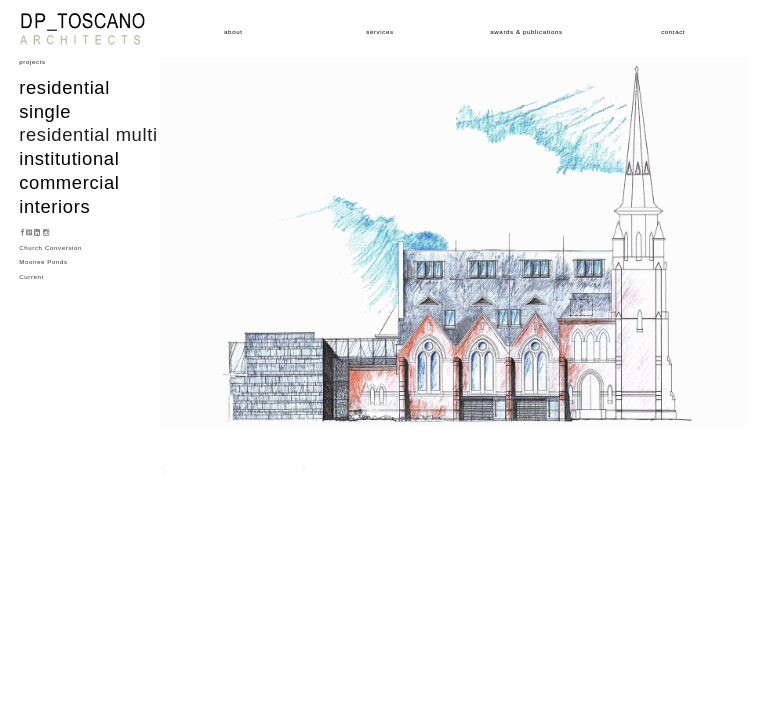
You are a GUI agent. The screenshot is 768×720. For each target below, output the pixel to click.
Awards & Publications (526, 31)
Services (379, 31)
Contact (673, 31)
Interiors (54, 206)
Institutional (69, 158)
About (233, 31)
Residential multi (88, 134)
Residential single (64, 99)
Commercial (69, 182)
